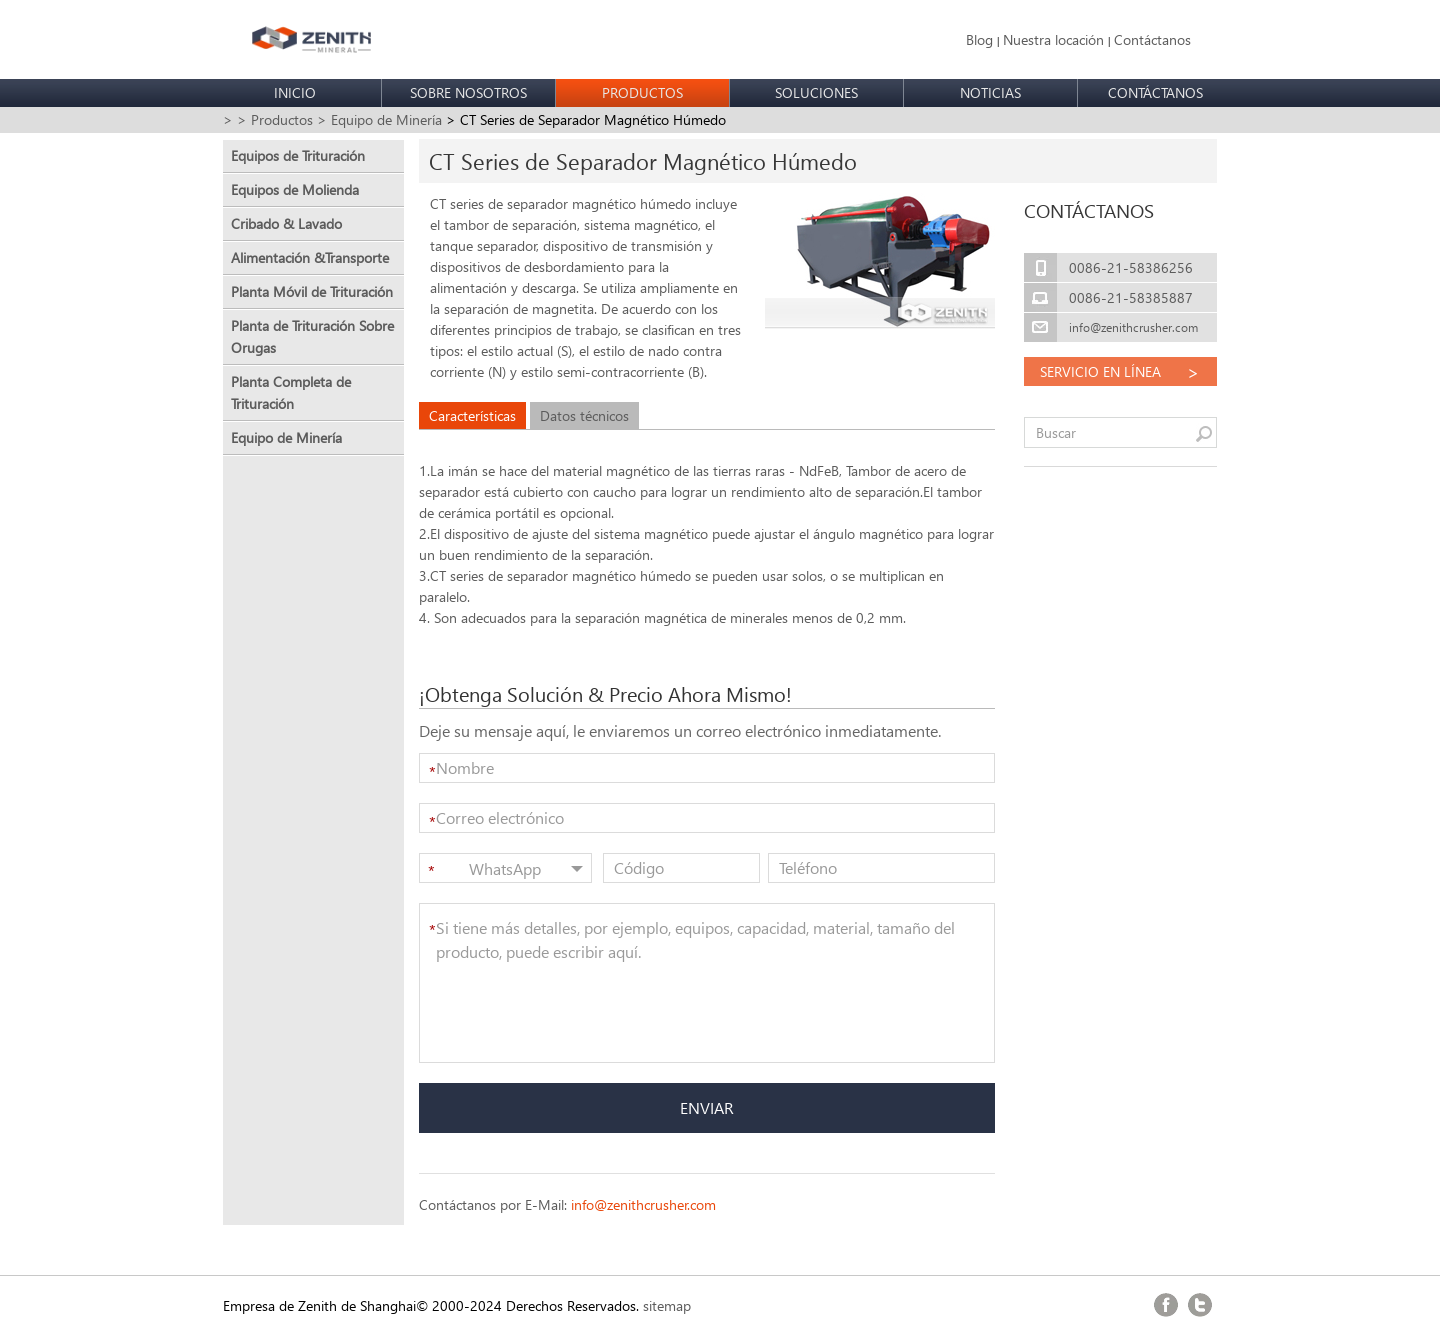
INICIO (295, 92)
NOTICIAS (990, 92)
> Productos (275, 119)
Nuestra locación (1053, 39)
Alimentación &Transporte (310, 257)
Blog (979, 39)
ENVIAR (707, 1107)
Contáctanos (1152, 39)
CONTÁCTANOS (1155, 92)
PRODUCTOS (642, 92)
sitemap (667, 1305)
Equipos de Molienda (295, 189)
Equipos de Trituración (298, 155)
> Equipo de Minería (379, 119)
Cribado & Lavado (286, 223)
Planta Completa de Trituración (291, 392)
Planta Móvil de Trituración (312, 291)
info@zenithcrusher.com (643, 1204)
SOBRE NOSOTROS (468, 92)
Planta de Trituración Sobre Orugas (312, 336)
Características (472, 415)
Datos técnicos (584, 415)
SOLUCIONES (816, 92)
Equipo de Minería (286, 437)
